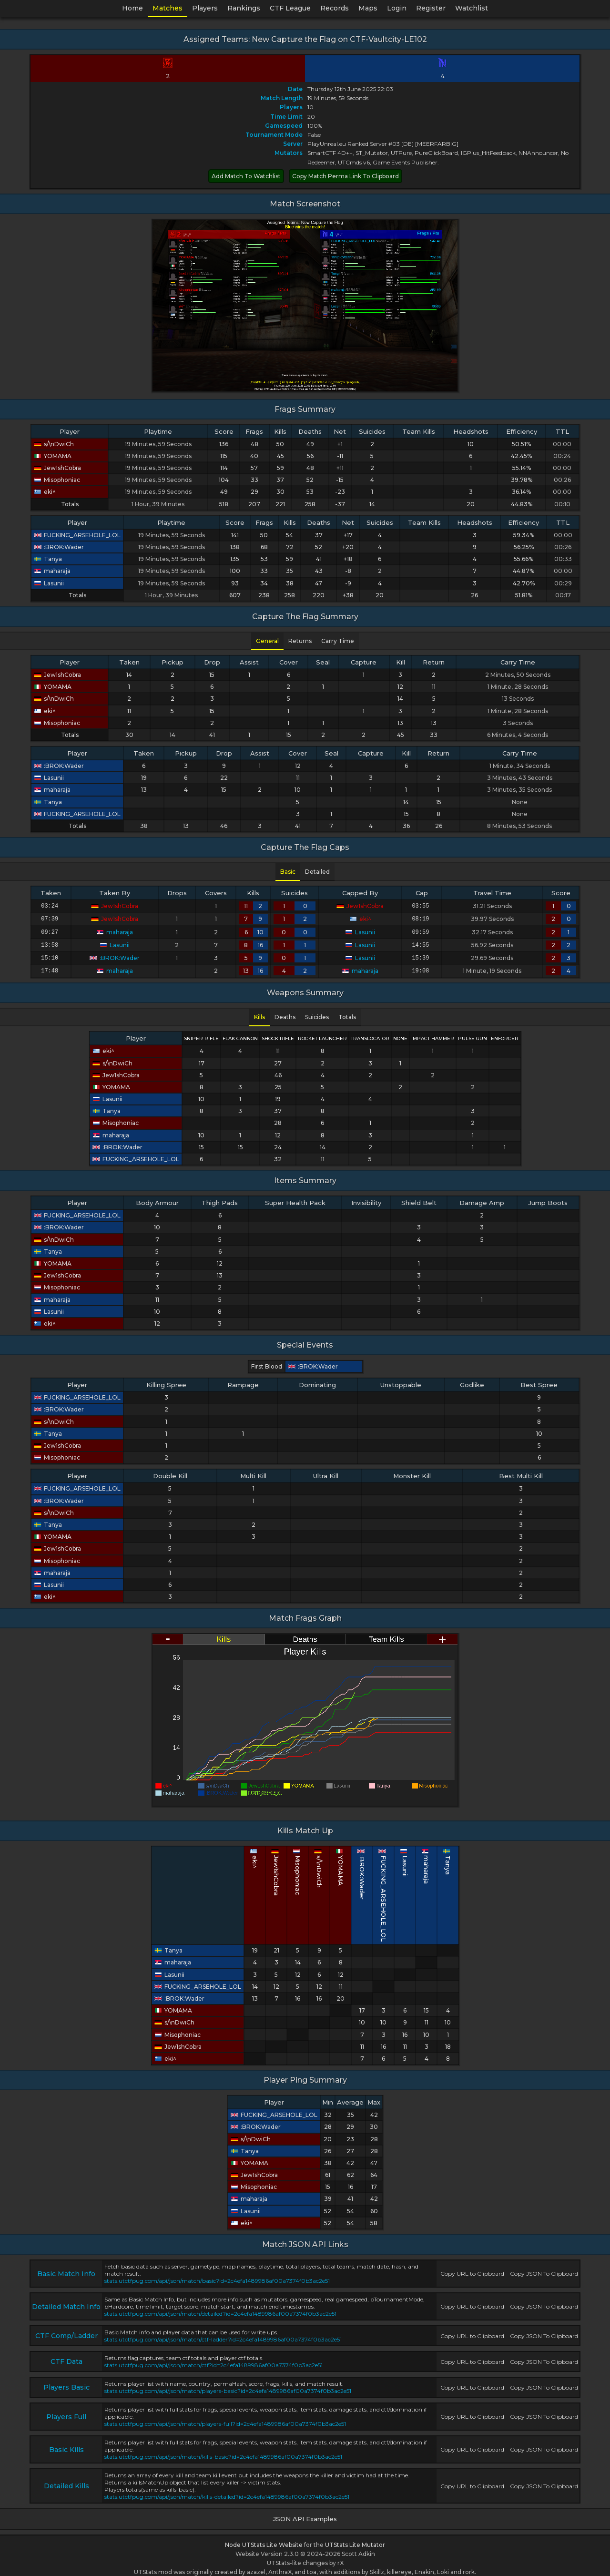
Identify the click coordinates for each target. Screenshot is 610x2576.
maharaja (52, 570)
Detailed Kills (66, 2480)
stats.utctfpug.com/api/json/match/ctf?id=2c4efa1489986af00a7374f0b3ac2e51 (213, 2359)
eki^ (45, 491)
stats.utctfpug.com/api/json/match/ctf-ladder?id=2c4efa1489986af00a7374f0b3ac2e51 (223, 2333)
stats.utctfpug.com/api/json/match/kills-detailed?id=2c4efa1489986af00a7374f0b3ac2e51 (226, 2490)
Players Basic (66, 2381)
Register (431, 8)
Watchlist (471, 8)
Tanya (48, 558)
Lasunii (49, 583)
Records (334, 8)
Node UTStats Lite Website (264, 2539)
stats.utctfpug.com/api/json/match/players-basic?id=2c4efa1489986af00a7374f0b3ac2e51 (227, 2385)
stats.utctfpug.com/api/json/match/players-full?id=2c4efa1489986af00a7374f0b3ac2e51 (225, 2418)
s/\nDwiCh (54, 444)
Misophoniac (57, 479)
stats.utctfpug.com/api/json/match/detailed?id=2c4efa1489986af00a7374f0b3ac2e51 (220, 2307)
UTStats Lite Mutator (355, 2539)
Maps (367, 8)
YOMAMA (52, 456)
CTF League (290, 8)
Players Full (66, 2411)
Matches (167, 8)
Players (205, 8)
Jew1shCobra (57, 467)
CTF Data (66, 2355)
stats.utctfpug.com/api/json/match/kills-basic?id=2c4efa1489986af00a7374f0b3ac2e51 (223, 2450)
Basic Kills (66, 2444)
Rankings (243, 8)
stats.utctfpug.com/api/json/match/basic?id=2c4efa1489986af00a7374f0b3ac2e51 (217, 2275)
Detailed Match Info (66, 2301)
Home (132, 8)
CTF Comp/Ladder (66, 2330)
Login (397, 8)
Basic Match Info (66, 2268)
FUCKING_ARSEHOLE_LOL (77, 535)
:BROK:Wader (59, 547)
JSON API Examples (305, 2513)
